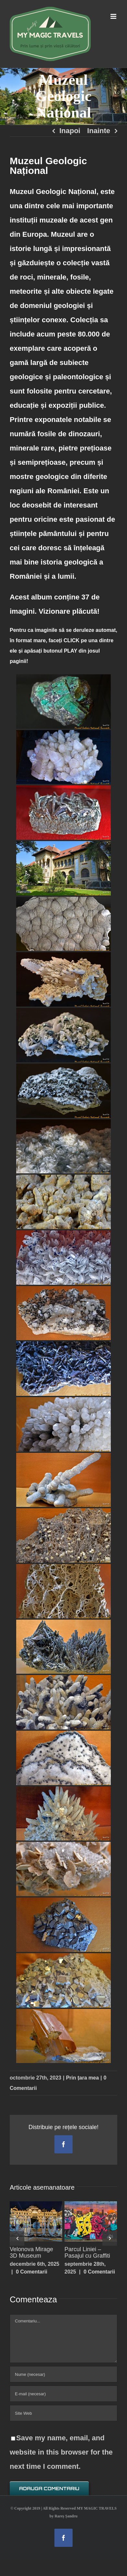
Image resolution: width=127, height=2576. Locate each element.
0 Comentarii (31, 2271)
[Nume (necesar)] (63, 2374)
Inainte (98, 131)
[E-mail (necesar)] (63, 2394)
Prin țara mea (82, 2077)
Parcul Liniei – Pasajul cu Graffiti (87, 2252)
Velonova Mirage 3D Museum (31, 2252)
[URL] (63, 2413)
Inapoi (69, 131)
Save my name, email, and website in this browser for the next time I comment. (61, 2452)
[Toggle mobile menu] (113, 16)
